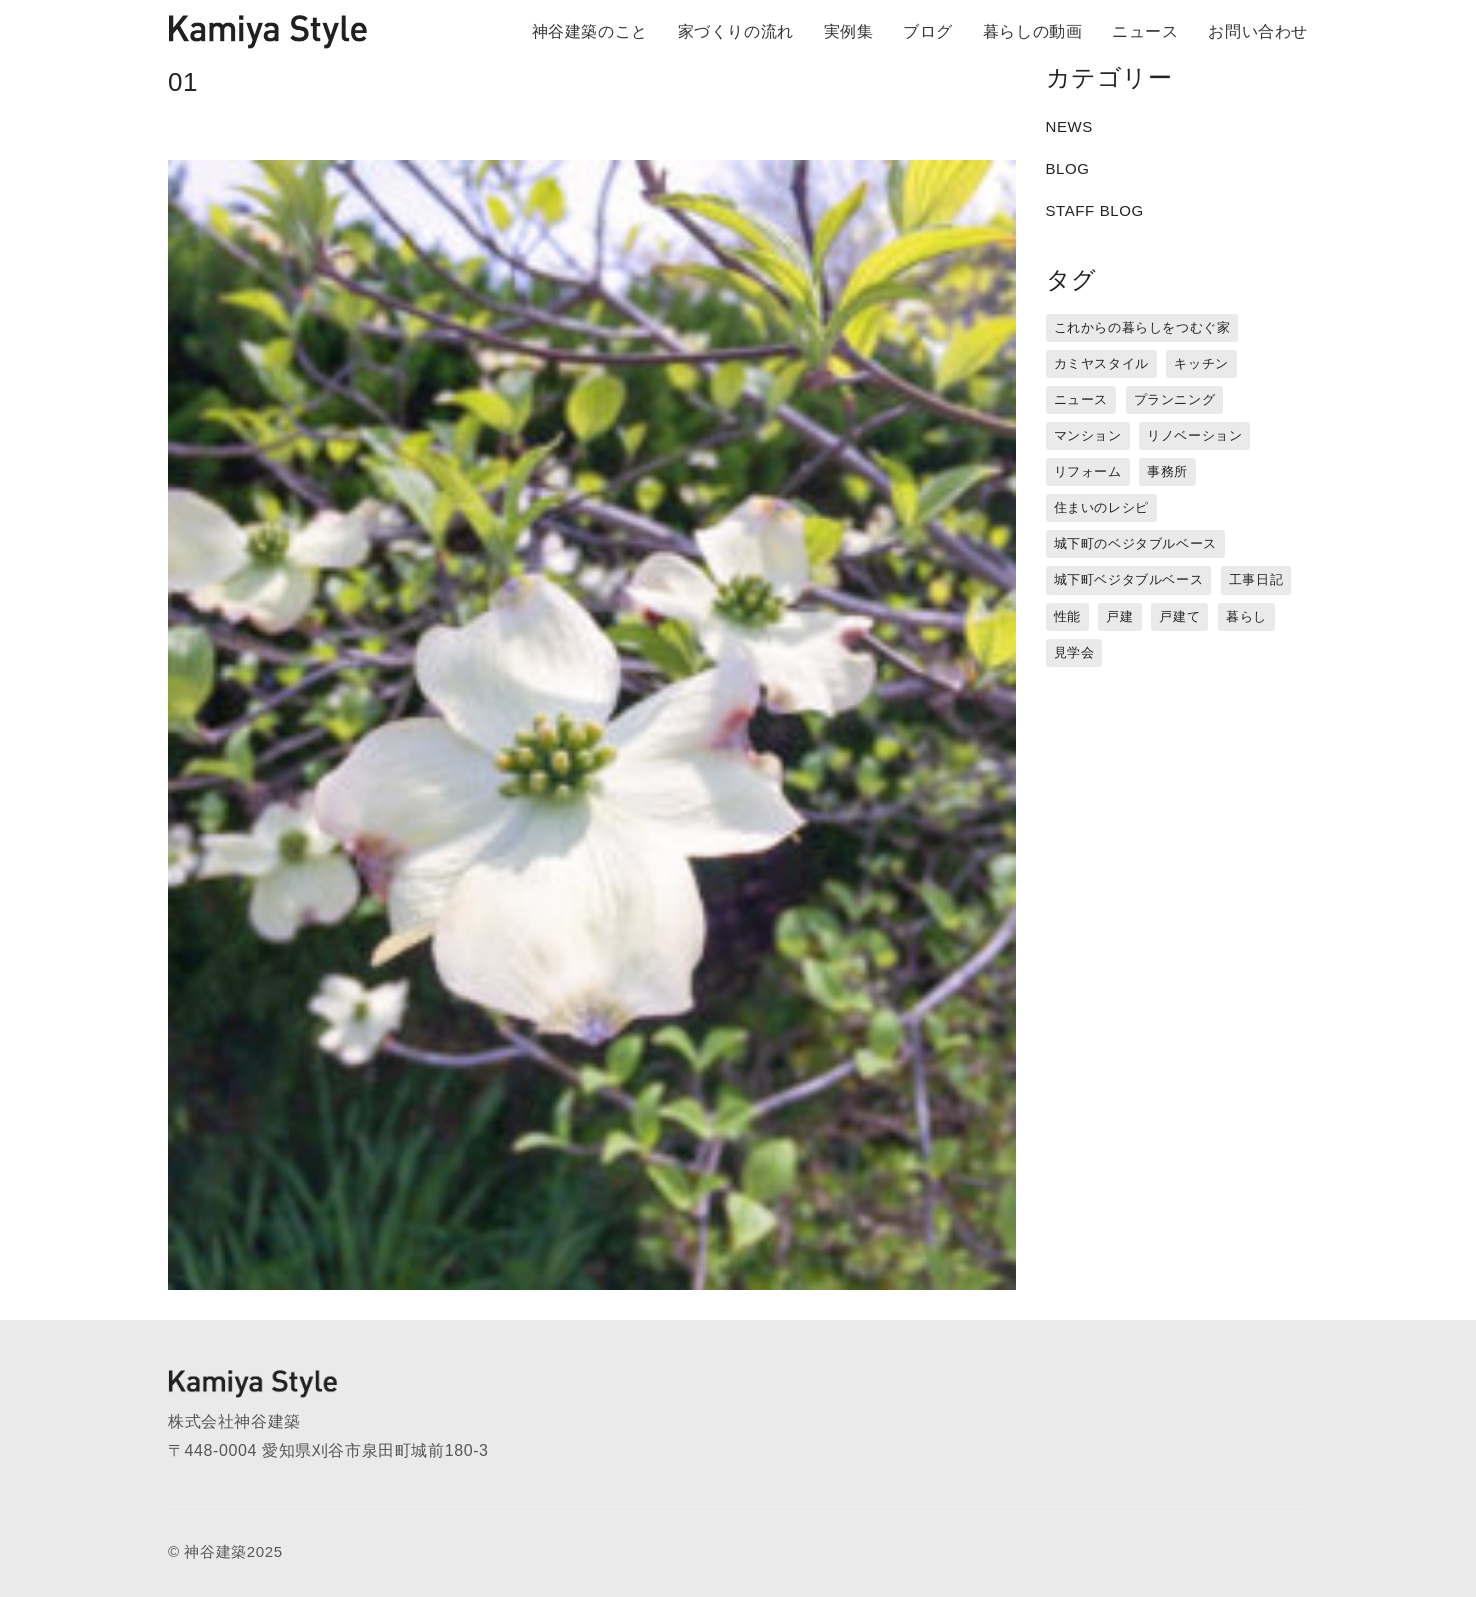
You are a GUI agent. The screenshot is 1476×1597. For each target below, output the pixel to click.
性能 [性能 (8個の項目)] (1067, 616)
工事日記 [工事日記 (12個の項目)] (1256, 579)
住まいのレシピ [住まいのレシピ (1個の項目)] (1101, 507)
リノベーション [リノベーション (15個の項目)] (1194, 435)
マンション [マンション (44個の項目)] (1088, 435)
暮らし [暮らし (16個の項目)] (1246, 616)
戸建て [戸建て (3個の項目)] (1179, 616)
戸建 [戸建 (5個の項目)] (1119, 616)
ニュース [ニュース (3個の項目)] (1081, 399)
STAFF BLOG (1095, 210)
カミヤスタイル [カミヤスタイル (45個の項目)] (1101, 363)
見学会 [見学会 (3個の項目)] (1074, 652)
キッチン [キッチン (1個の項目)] (1201, 363)
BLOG (1068, 168)
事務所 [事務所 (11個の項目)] (1167, 471)
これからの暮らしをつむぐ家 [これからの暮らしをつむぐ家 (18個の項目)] (1142, 327)
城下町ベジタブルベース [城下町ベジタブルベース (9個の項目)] (1129, 579)
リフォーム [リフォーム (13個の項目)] (1088, 471)
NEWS (1069, 126)
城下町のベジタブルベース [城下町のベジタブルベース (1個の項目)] (1135, 543)
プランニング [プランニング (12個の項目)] (1175, 399)
